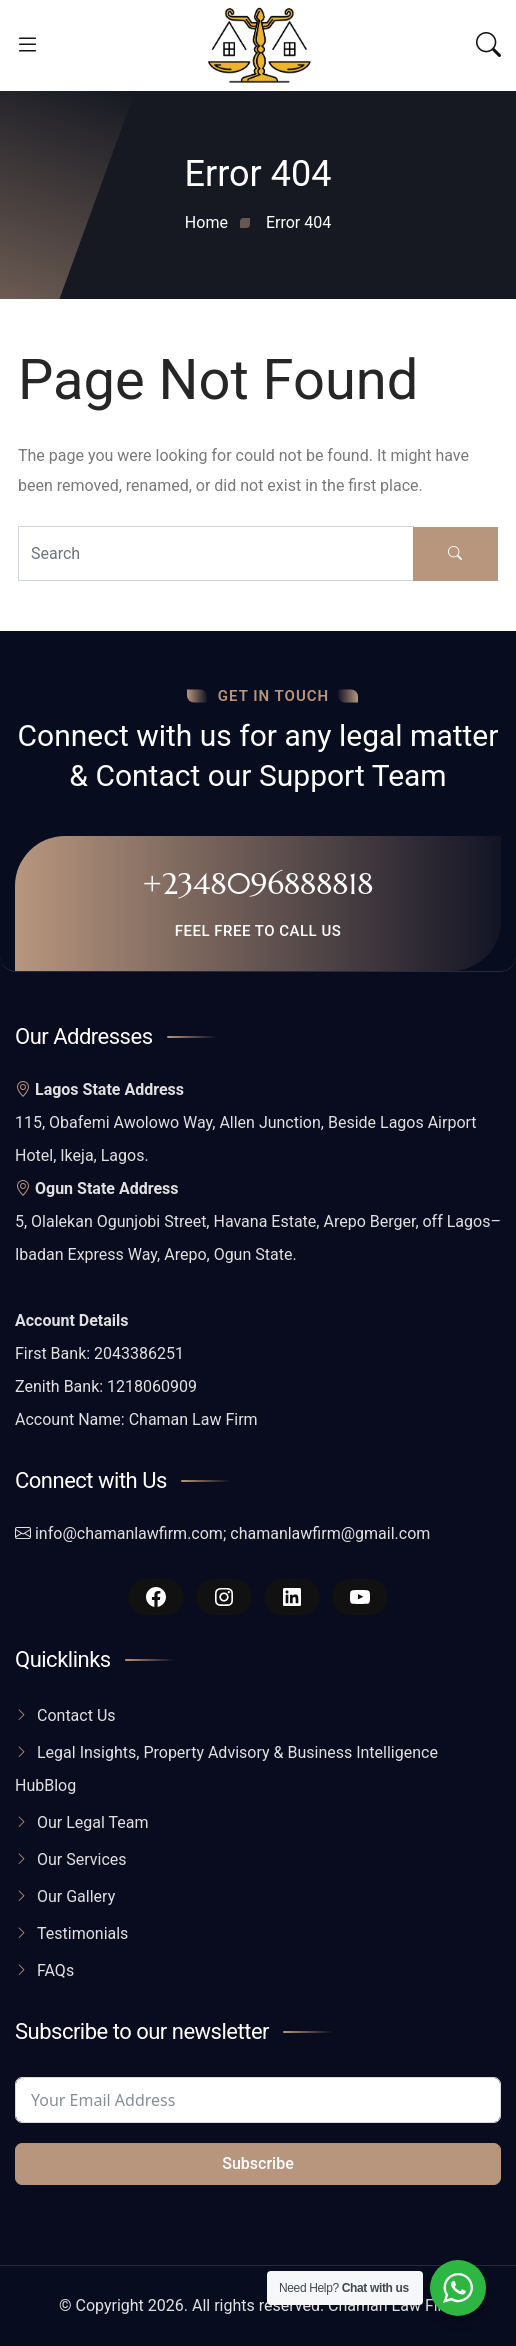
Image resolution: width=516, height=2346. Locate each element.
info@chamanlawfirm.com (129, 1533)
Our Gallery (76, 1896)
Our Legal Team (93, 1822)
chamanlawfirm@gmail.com (330, 1533)
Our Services (82, 1859)
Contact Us (76, 1715)
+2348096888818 (257, 883)
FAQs (55, 1970)
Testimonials (82, 1933)
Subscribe (257, 2163)
